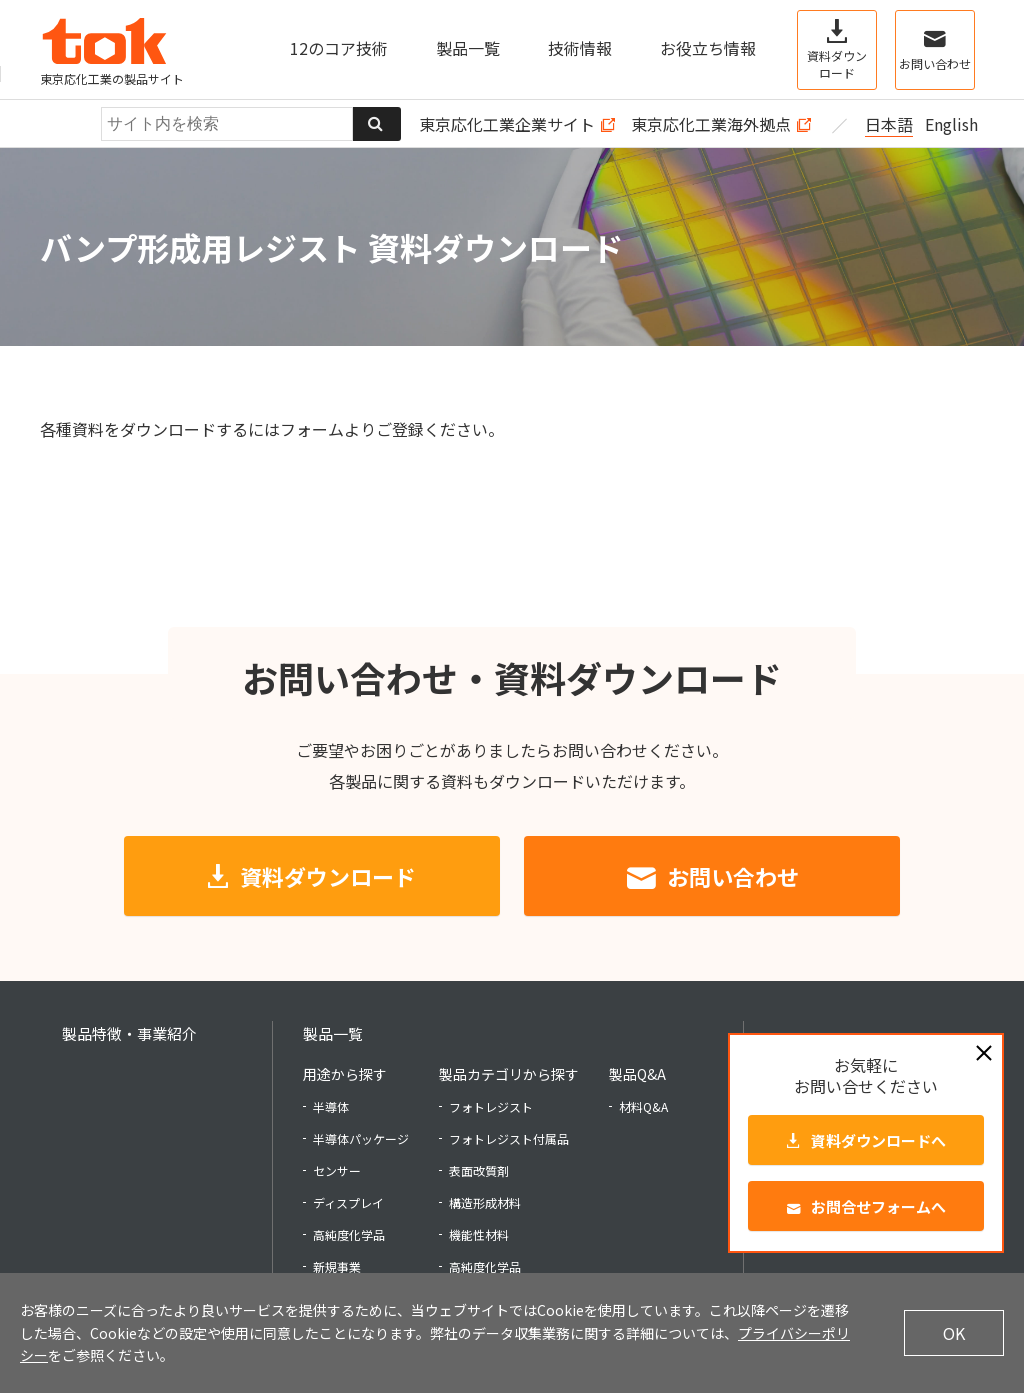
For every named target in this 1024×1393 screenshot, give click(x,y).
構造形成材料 (485, 1202)
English (951, 124)
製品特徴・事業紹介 (129, 1033)
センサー (337, 1170)
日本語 (889, 124)
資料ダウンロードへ (878, 1140)
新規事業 (337, 1266)
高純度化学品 (349, 1234)
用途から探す (345, 1074)
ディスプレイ (348, 1202)
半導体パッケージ (361, 1138)
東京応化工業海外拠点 (711, 124)
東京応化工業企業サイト (507, 124)
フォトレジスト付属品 (509, 1138)
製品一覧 (333, 1033)
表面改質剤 (479, 1170)
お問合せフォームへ (878, 1206)
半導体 (331, 1106)
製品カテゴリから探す (509, 1074)
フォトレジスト (491, 1106)
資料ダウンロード (328, 876)
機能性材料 (479, 1234)
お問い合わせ (733, 876)
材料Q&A (643, 1106)
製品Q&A (637, 1074)
